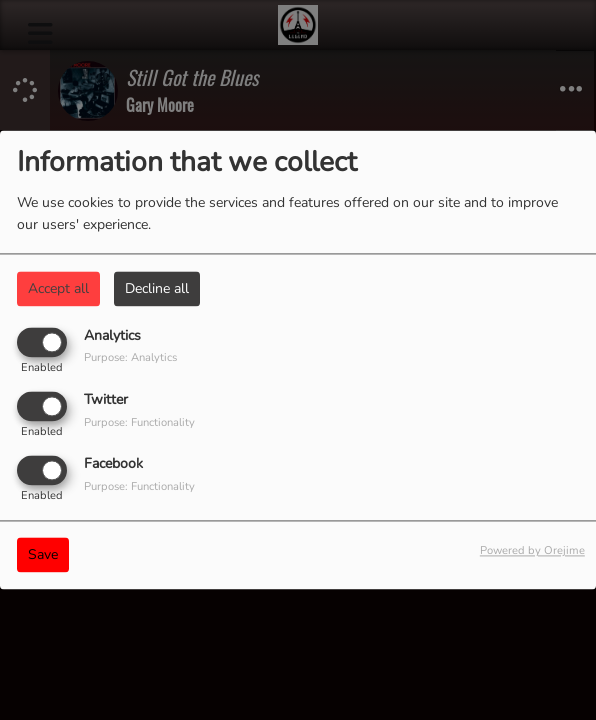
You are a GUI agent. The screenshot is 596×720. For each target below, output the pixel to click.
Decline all (157, 288)
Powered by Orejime (532, 551)
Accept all (58, 288)
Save (43, 555)
